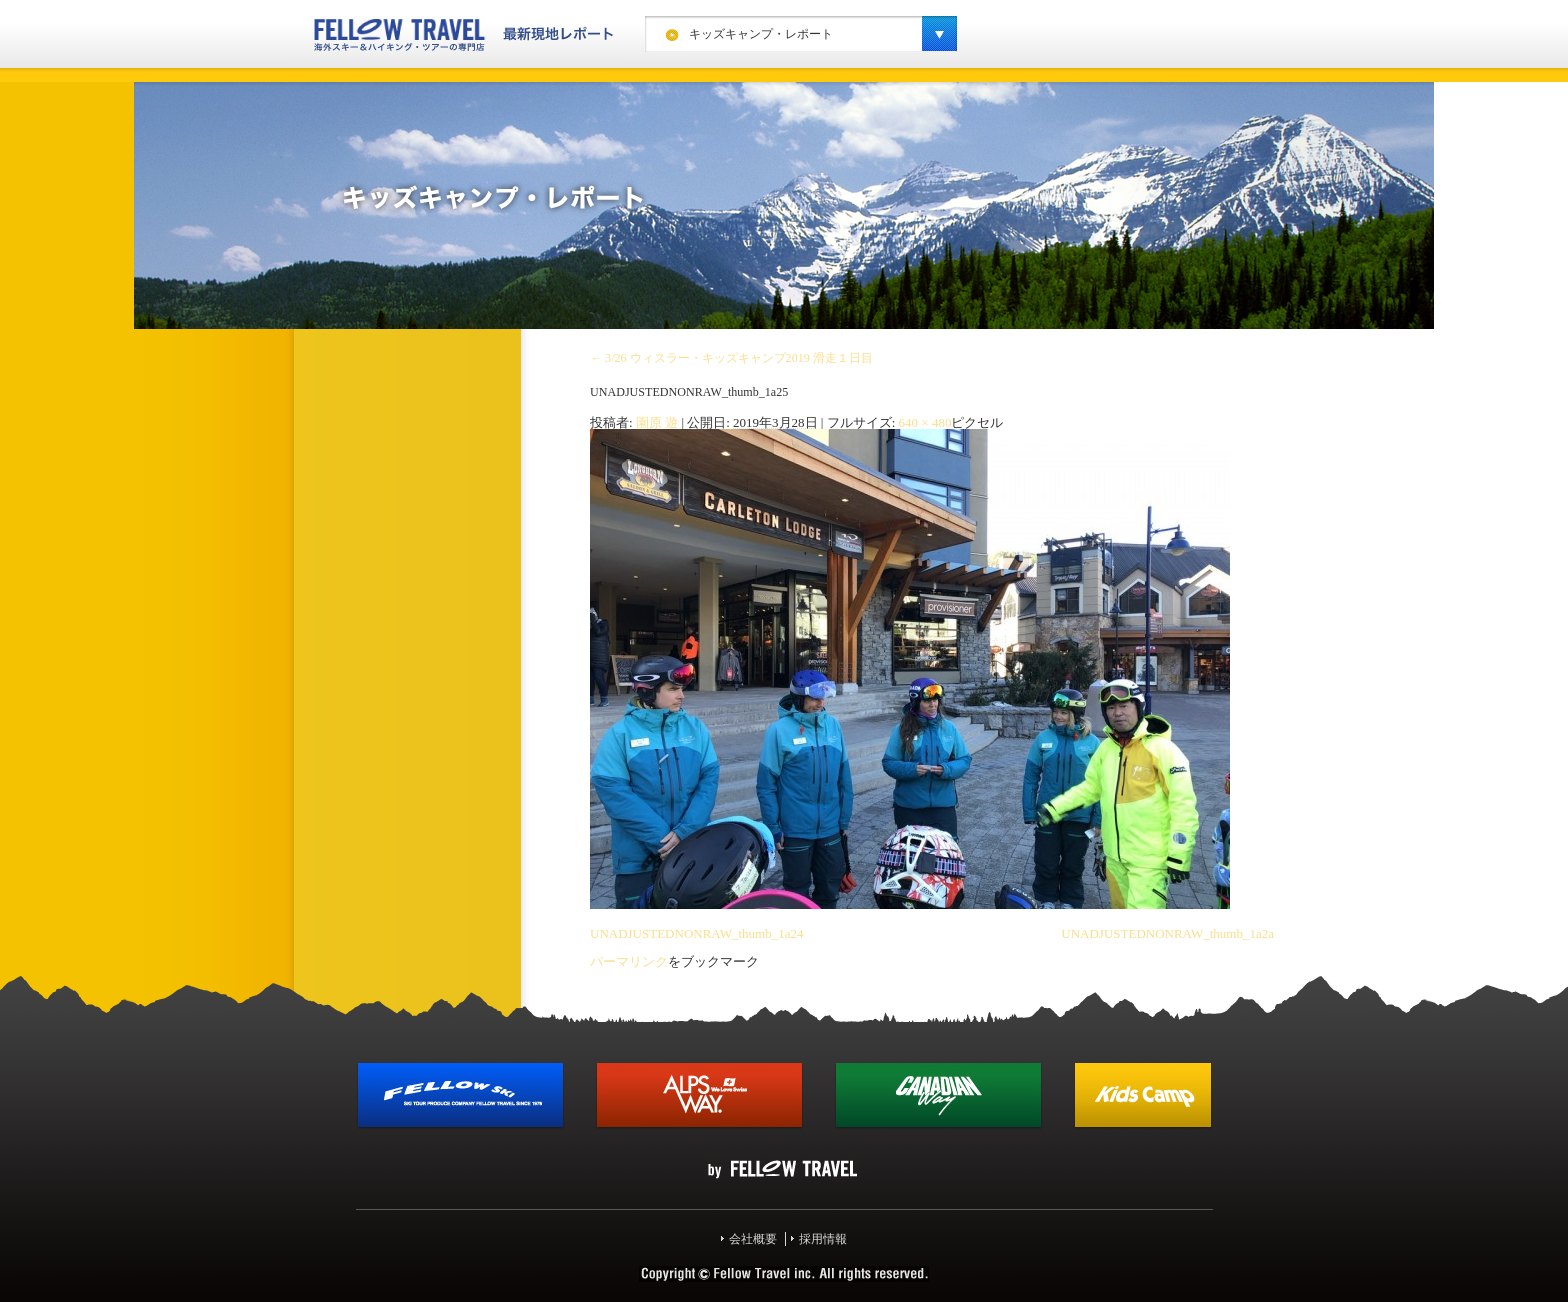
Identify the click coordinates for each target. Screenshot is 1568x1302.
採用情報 (823, 1239)
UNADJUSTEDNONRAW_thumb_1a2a (1167, 933)
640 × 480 (925, 422)
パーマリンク (629, 961)
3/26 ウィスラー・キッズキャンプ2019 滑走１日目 (731, 358)
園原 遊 (657, 422)
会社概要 (753, 1239)
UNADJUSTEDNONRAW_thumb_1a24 (696, 933)
